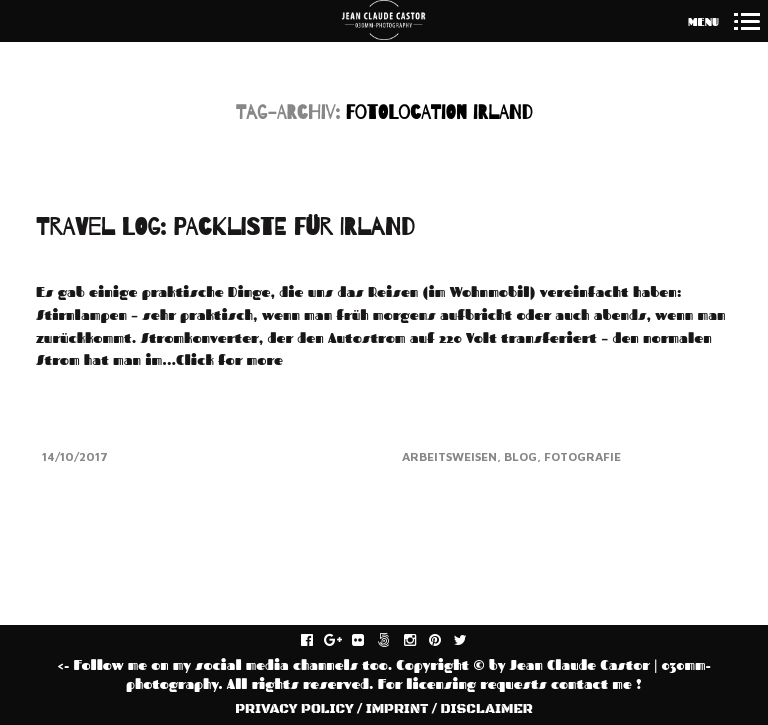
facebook (317, 641)
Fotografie (582, 456)
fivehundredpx (394, 641)
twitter (471, 641)
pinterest (445, 641)
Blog (520, 456)
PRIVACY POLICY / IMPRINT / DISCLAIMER (384, 709)
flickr (368, 641)
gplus (343, 641)
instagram (420, 641)
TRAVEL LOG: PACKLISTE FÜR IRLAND (225, 227)
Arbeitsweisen (449, 456)
